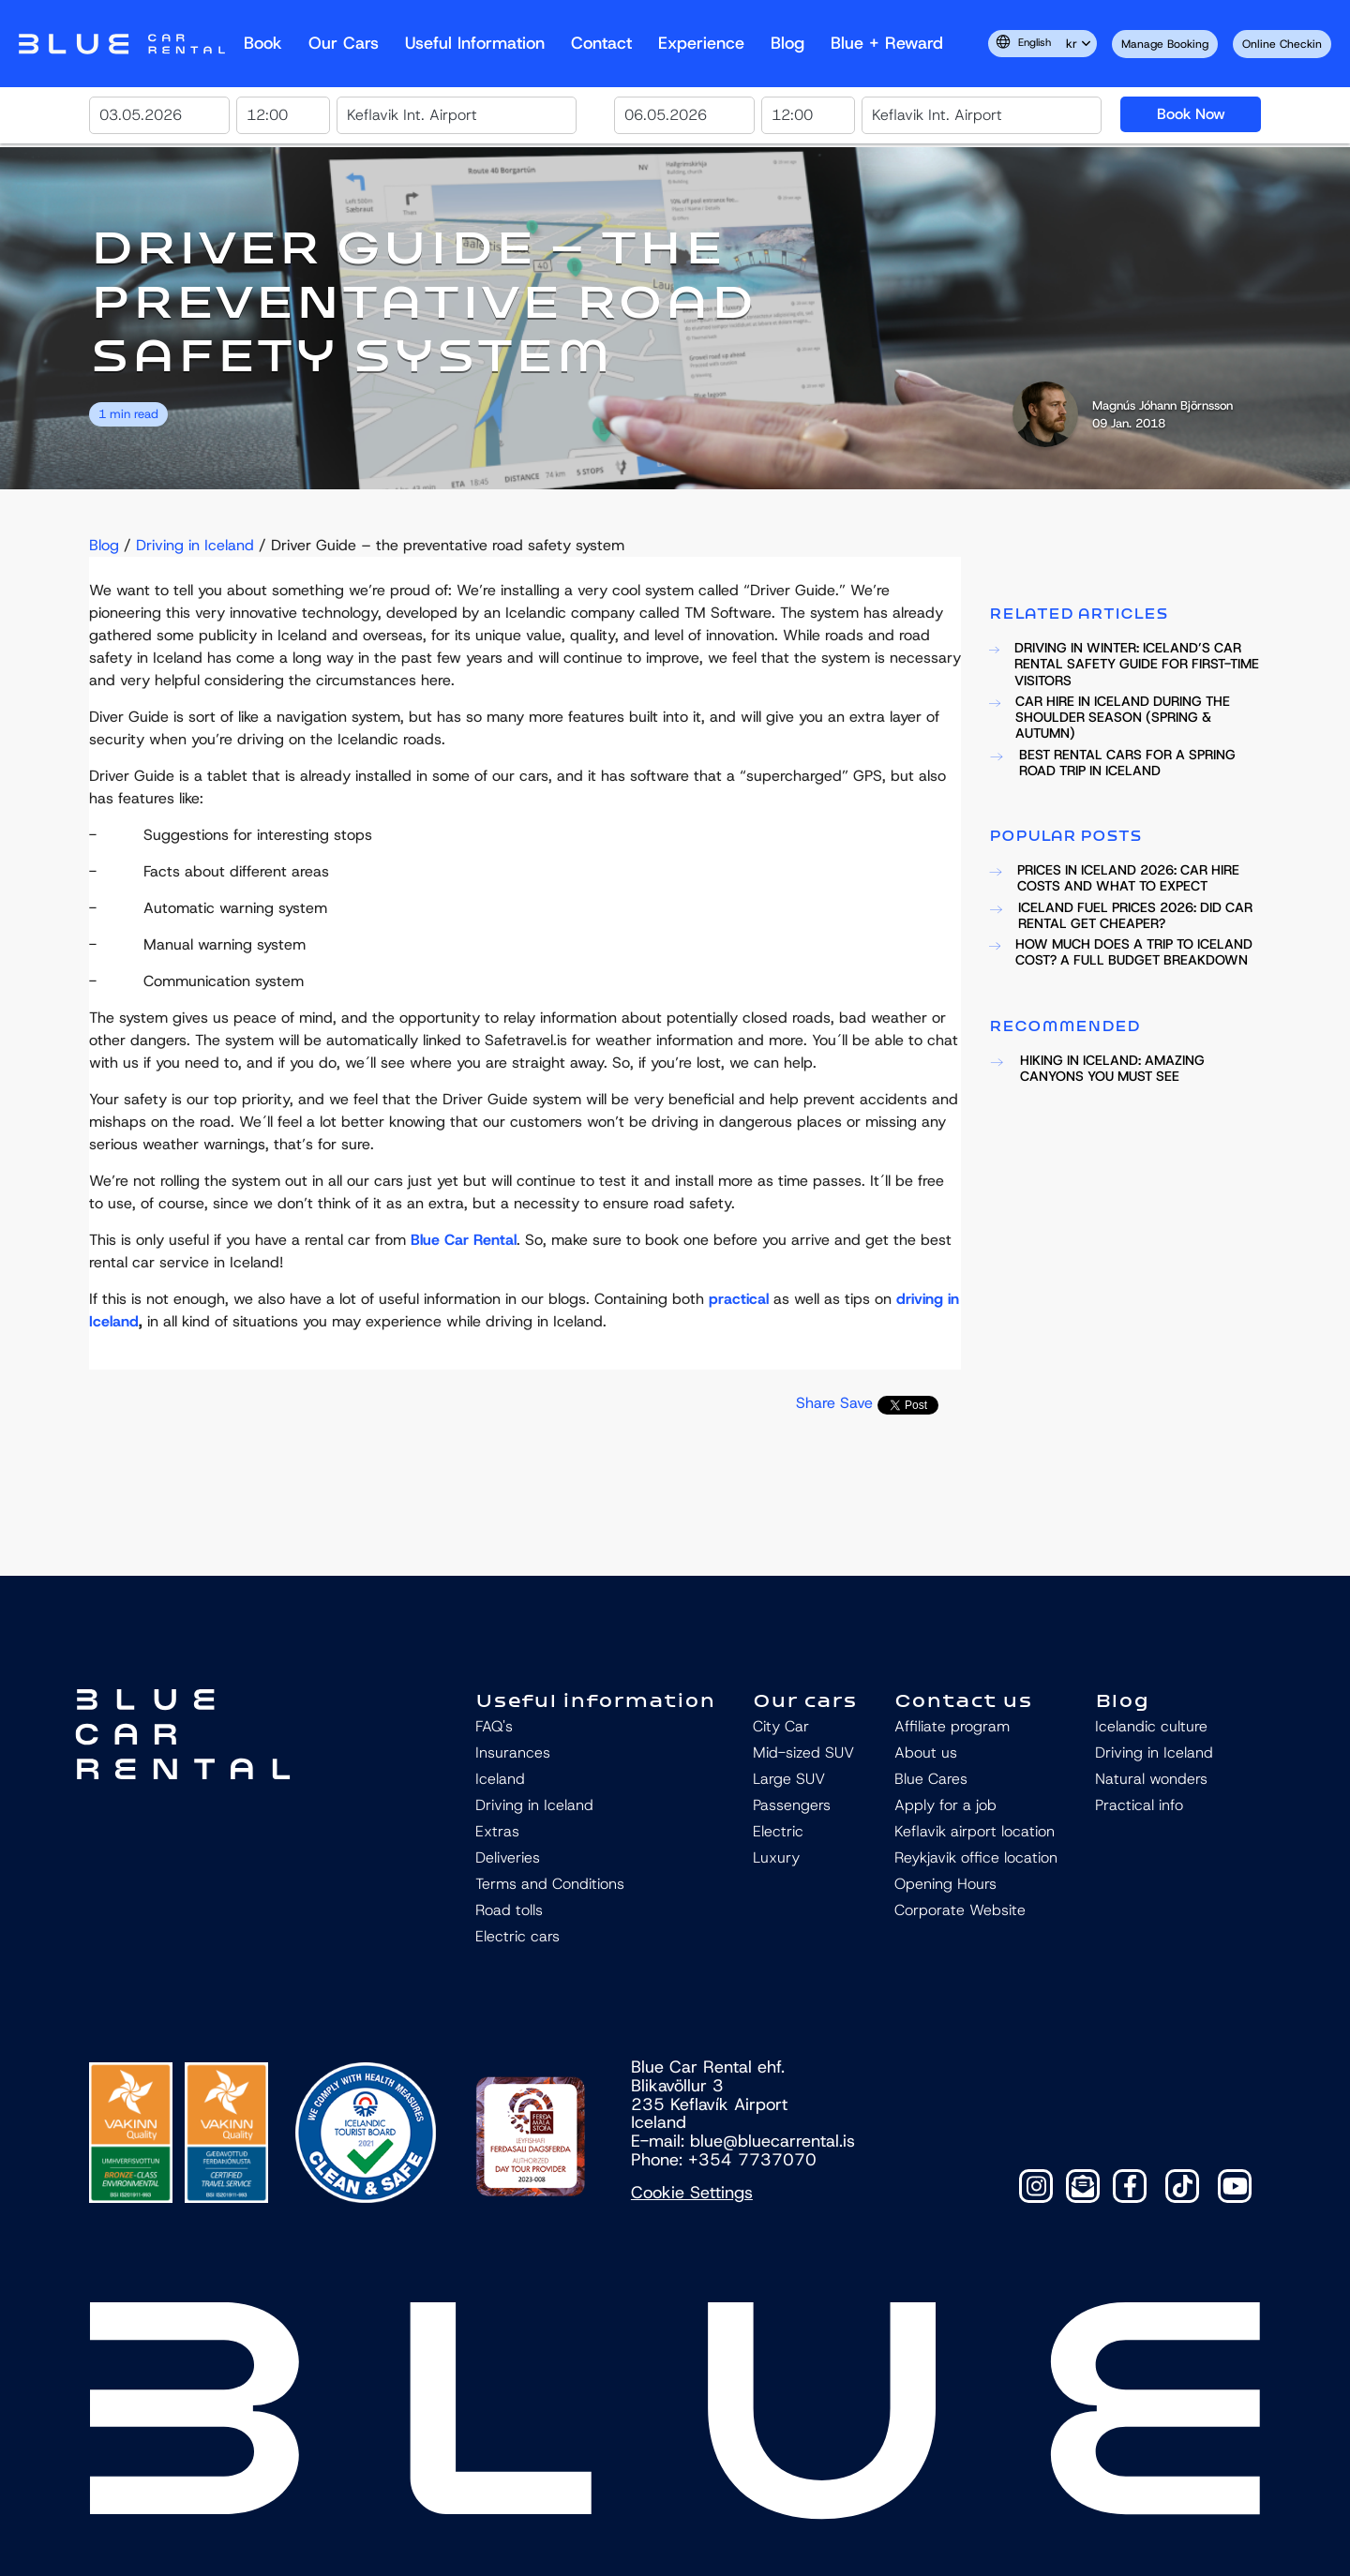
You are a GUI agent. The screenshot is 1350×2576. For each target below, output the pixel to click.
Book (263, 43)
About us (925, 1752)
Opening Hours (945, 1884)
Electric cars (517, 1936)
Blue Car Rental (464, 1240)
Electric (778, 1831)
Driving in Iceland (195, 545)
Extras (497, 1831)
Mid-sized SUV (803, 1752)
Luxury (776, 1857)
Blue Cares (931, 1779)
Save (856, 1403)
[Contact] (1083, 2186)
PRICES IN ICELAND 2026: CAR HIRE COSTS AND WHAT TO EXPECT (1114, 878)
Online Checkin (1282, 44)
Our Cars (343, 43)
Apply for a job (945, 1805)
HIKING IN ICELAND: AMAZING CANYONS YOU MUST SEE (1097, 1069)
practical (739, 1299)
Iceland (500, 1779)
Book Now (1191, 114)
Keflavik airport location (974, 1831)
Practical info (1139, 1805)
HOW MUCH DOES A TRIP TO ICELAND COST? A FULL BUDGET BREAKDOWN (1120, 952)
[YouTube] (1235, 2186)
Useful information (595, 1700)
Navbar (122, 44)
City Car (781, 1726)
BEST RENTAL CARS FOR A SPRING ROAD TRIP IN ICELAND (1112, 763)
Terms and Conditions (549, 1884)
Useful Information (475, 43)
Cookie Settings (692, 2192)
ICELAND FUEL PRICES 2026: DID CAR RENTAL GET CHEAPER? (1120, 916)
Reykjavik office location (976, 1857)
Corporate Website (960, 1910)
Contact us (963, 1700)
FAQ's (494, 1726)
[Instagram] (1036, 2186)
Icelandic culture (1151, 1726)
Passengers (792, 1805)
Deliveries (507, 1857)
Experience (701, 43)
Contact (601, 43)
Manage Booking (1164, 44)
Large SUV (789, 1779)
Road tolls (509, 1910)
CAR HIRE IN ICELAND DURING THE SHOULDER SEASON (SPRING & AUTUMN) (1109, 718)
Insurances (512, 1752)
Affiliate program (952, 1726)
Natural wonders (1151, 1779)
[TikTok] (1182, 2186)
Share (815, 1403)
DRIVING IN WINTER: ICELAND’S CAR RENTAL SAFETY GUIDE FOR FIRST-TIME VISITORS (1124, 664)
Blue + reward (887, 43)
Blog (787, 43)
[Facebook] (1130, 2186)
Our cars (805, 1700)
